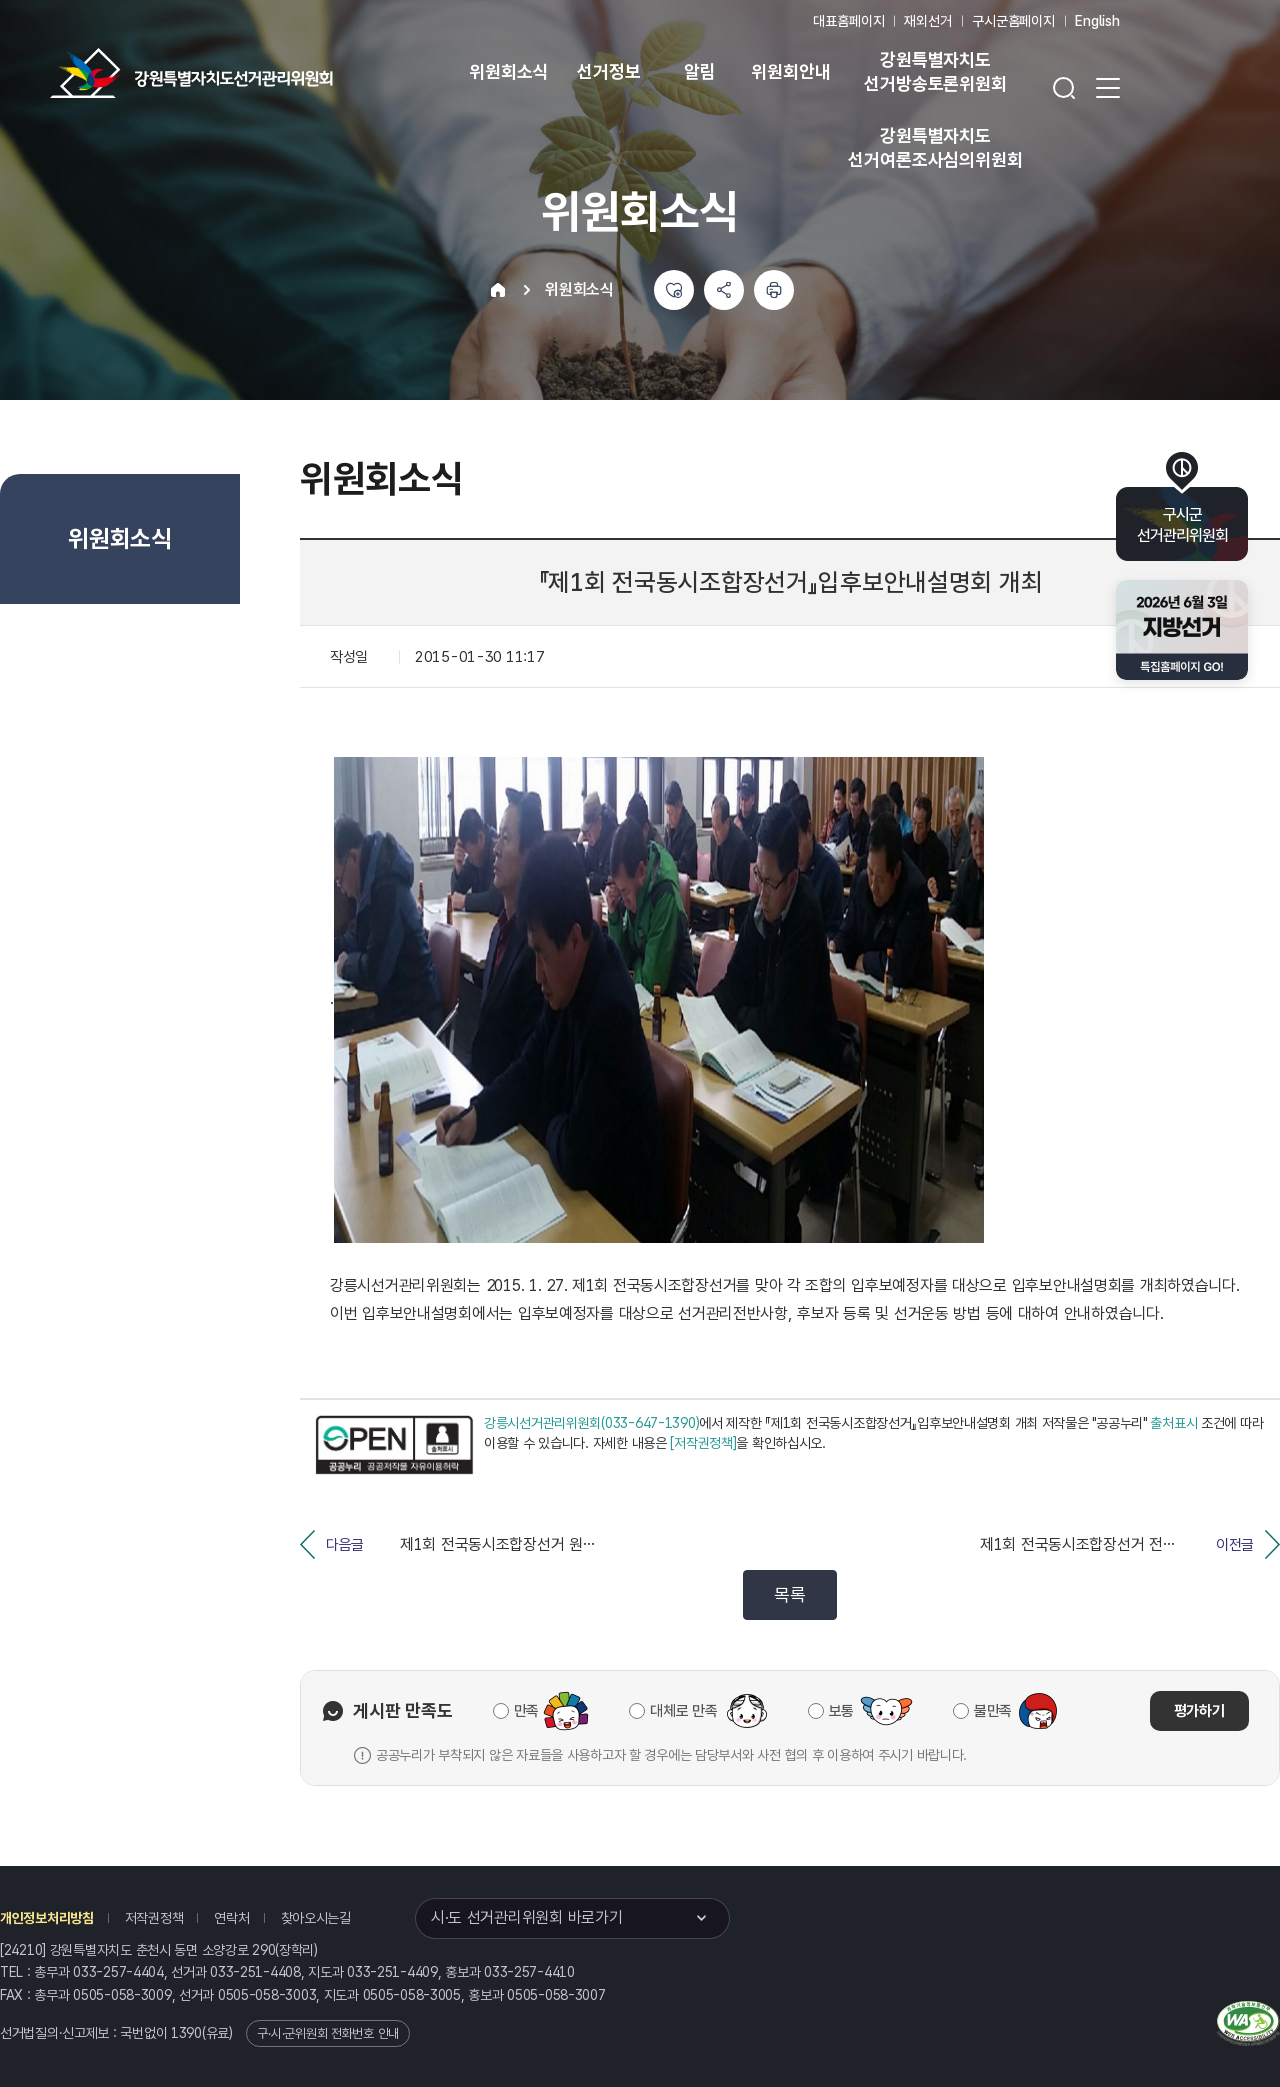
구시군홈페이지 (1013, 21)
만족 (526, 1711)
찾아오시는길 (316, 1918)
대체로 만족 (683, 1711)
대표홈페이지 (848, 21)
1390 (186, 2033)
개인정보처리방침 (47, 1918)
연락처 (231, 1918)
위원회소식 (508, 71)
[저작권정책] (703, 1443)
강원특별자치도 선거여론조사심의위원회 (935, 147)
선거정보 (608, 71)
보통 (841, 1711)
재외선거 (927, 21)
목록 (789, 1594)
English (1097, 21)
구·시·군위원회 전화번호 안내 (328, 2033)
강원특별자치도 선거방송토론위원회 (935, 71)
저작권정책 (154, 1918)
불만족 (993, 1711)
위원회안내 (790, 71)
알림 (700, 71)
